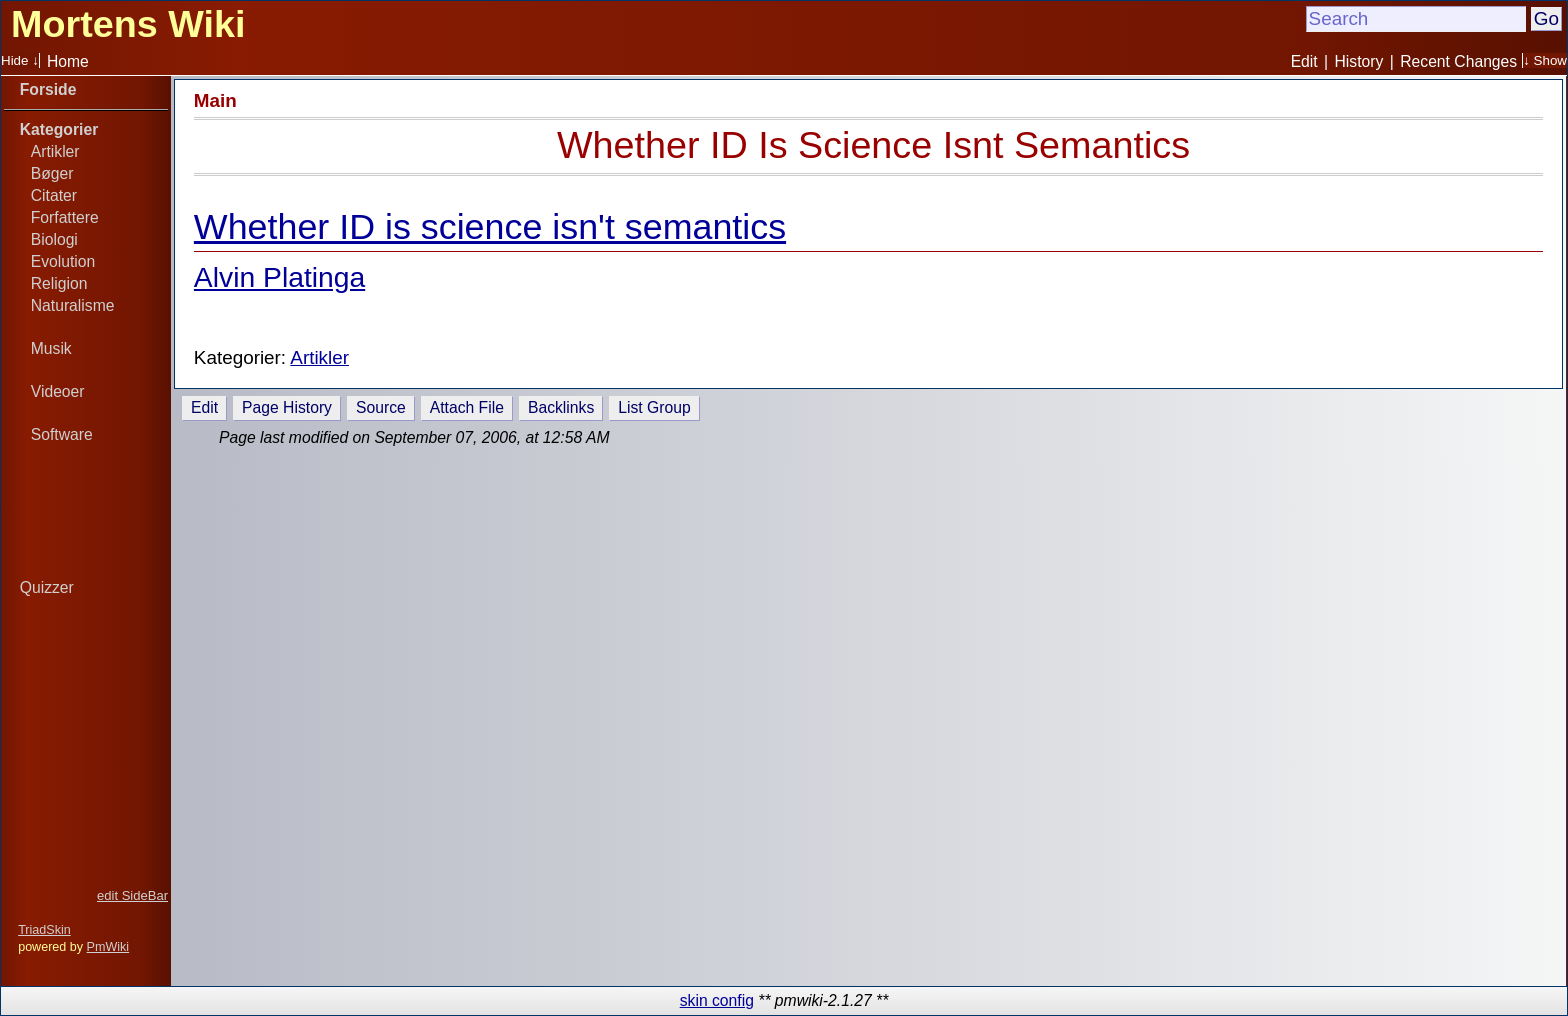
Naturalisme (73, 305)
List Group (654, 407)
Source (381, 407)
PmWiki (108, 947)
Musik (51, 348)
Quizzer (47, 587)
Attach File (467, 407)
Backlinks (561, 407)
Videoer (58, 391)
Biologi (54, 239)
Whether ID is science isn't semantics (490, 227)
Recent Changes (1458, 61)
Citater (54, 195)
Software (62, 434)
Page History (287, 407)
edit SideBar (132, 895)
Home (68, 61)
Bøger (52, 173)
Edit (1304, 61)
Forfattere (65, 217)
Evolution (63, 261)
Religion (59, 283)
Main (215, 100)
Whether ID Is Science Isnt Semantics (873, 145)
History (1359, 61)
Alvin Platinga (279, 277)
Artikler (55, 151)
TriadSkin (44, 930)
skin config (717, 1000)
